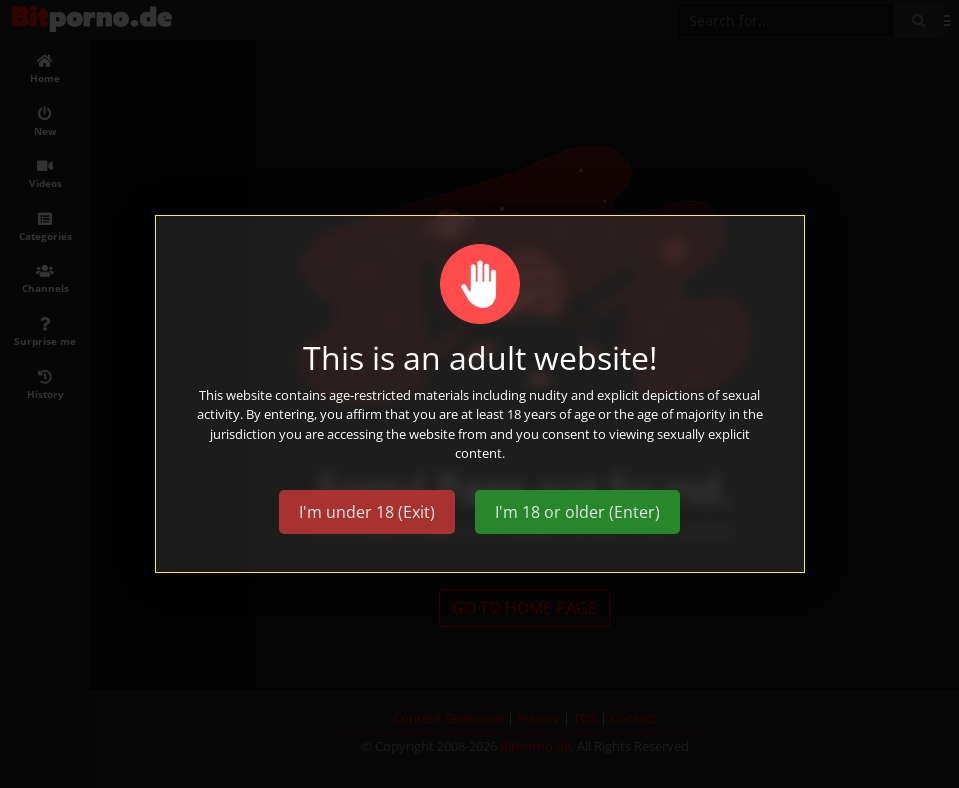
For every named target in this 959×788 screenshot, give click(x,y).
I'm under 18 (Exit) (367, 512)
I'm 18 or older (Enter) (577, 512)
